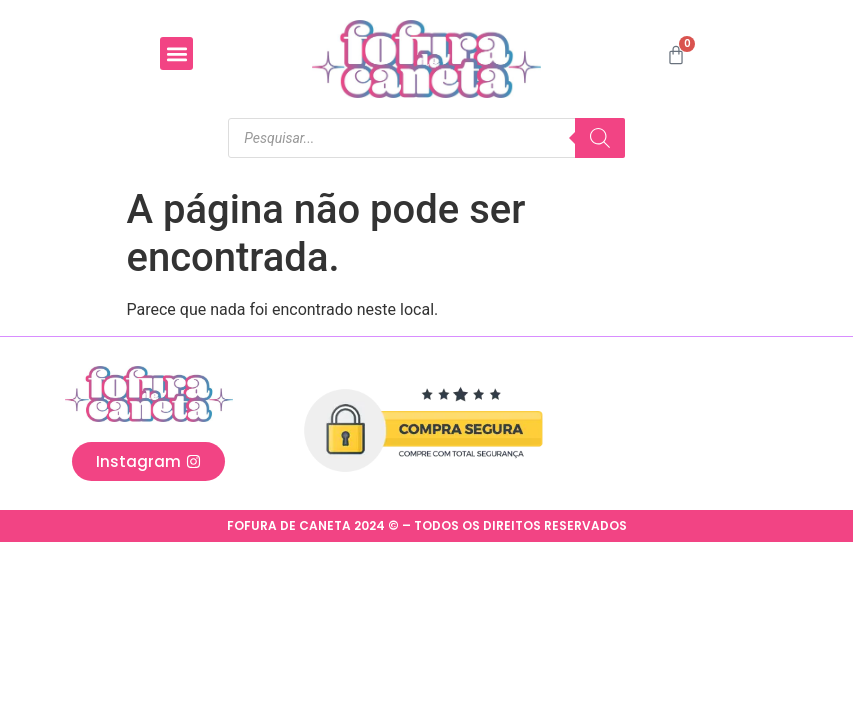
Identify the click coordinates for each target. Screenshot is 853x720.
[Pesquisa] (600, 138)
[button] (176, 53)
